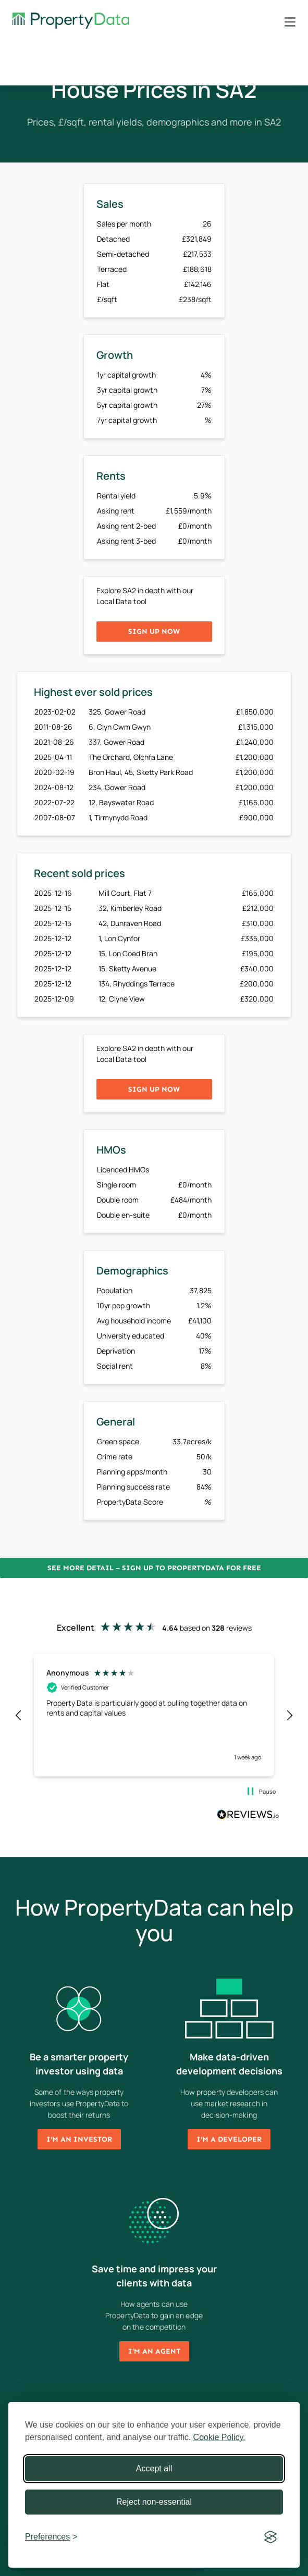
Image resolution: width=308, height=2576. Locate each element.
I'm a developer (229, 2139)
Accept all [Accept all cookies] (154, 2468)
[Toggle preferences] (51, 2537)
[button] (18, 1715)
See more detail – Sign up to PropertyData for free (154, 1568)
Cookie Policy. (219, 2437)
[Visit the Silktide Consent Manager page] (270, 2536)
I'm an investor (79, 2139)
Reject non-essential (154, 2501)
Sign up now (154, 631)
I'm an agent (154, 2351)
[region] (154, 1715)
